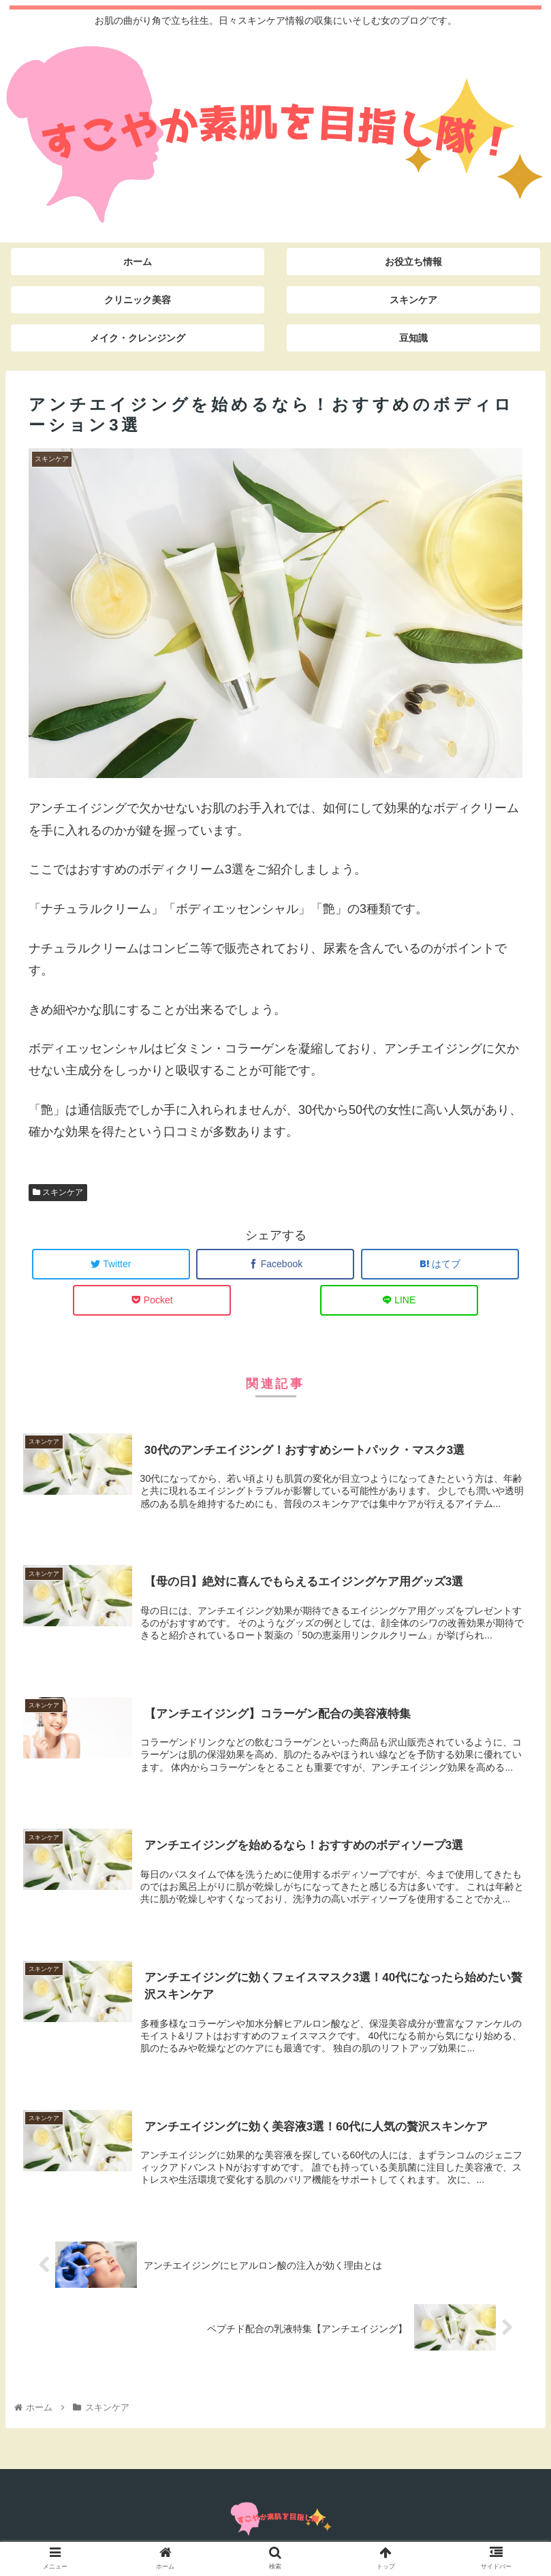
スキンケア (58, 1192)
